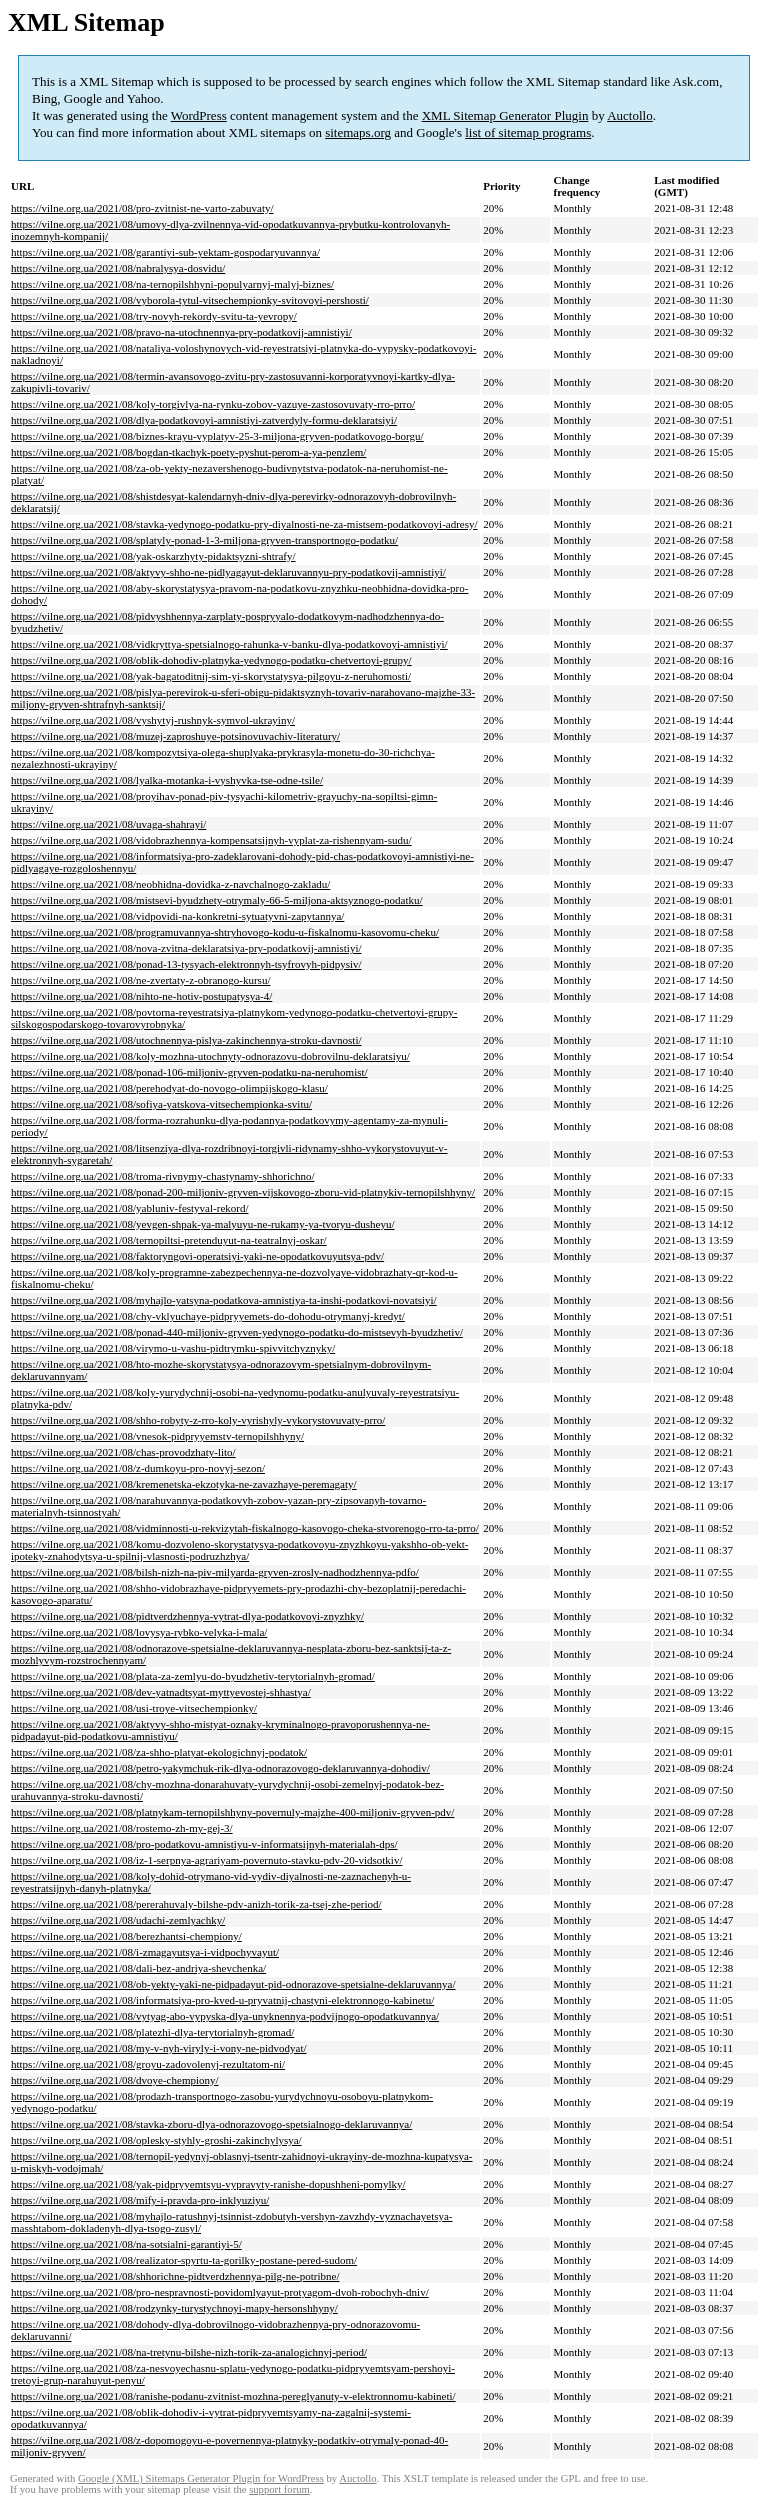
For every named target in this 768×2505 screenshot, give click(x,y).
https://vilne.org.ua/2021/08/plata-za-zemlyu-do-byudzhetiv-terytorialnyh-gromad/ (193, 1676)
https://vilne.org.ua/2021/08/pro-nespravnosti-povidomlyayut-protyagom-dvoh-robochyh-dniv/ (220, 2292)
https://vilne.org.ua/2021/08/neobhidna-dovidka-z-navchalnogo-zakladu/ (170, 884)
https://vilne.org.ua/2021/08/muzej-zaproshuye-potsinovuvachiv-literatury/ (175, 736)
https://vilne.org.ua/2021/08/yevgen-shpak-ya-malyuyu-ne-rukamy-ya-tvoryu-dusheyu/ (203, 1224)
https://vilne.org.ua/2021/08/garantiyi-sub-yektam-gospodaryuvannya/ (165, 252)
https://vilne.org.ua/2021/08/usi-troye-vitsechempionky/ (134, 1708)
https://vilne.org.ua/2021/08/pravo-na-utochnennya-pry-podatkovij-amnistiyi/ (181, 332)
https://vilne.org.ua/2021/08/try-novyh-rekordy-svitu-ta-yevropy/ (154, 316)
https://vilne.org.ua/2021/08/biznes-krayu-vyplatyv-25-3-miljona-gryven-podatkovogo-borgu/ (217, 436)
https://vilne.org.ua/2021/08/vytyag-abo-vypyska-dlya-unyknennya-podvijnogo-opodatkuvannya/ (225, 2016)
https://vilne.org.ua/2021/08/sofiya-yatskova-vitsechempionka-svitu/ (161, 1104)
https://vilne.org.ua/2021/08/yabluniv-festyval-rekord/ (129, 1208)
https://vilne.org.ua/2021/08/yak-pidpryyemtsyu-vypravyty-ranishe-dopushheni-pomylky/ (208, 2184)
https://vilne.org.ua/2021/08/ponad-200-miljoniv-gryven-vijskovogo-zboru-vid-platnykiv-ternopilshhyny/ (243, 1192)
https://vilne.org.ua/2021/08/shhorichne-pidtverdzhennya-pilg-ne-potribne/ (175, 2276)
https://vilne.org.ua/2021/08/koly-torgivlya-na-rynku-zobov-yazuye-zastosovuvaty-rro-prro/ (213, 404)
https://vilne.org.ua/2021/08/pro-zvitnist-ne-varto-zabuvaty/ (142, 208)
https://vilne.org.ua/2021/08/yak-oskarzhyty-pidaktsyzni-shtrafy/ (153, 556)
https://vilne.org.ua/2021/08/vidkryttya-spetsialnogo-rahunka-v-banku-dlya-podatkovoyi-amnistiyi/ (229, 644)
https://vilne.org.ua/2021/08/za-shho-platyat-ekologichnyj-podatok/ (159, 1752)
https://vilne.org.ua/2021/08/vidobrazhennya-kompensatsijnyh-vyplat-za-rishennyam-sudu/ (211, 840)
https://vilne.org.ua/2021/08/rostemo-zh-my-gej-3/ (122, 1828)
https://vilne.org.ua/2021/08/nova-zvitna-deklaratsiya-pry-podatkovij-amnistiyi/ (186, 948)
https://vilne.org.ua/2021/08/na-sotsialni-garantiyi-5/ (126, 2244)
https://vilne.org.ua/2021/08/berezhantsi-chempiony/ (126, 1936)
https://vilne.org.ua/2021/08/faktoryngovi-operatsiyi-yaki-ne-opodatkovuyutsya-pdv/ (197, 1256)
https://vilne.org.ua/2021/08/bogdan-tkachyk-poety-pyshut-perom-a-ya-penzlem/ (188, 452)
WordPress (199, 115)
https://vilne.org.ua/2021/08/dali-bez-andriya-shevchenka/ (138, 1968)
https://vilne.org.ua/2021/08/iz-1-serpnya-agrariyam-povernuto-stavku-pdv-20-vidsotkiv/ (206, 1860)
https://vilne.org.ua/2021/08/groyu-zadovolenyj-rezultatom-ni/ (148, 2064)
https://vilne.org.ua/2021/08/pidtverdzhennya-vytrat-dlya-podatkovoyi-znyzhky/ (187, 1616)
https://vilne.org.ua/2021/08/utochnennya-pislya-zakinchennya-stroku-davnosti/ (186, 1040)
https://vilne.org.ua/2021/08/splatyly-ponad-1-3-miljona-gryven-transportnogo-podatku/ (204, 540)
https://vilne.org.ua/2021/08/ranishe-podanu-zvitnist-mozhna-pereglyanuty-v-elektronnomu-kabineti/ (233, 2396)
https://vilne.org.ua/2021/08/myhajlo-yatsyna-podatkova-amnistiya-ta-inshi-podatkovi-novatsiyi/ (224, 1300)
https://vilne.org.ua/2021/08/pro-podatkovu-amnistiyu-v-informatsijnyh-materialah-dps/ (204, 1844)
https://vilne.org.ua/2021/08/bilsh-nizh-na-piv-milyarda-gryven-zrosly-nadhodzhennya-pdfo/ (215, 1572)
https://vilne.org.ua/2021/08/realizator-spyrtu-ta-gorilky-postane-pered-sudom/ (184, 2260)
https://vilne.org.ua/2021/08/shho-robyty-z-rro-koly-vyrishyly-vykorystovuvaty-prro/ (198, 1420)
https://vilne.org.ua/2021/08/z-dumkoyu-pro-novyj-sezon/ (138, 1468)
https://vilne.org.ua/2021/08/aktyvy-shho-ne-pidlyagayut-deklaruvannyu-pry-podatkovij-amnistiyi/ (228, 572)
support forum (279, 2489)
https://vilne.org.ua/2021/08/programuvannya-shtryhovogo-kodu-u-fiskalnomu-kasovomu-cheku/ (225, 932)
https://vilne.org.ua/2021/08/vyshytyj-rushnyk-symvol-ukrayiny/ (153, 720)
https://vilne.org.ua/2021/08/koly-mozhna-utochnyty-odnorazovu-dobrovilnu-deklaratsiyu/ (210, 1056)
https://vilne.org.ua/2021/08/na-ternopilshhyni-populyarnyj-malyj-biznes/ (172, 284)
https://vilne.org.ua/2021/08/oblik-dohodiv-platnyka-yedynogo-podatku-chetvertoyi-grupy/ (211, 660)
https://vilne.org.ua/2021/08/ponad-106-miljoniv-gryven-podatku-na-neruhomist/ (189, 1072)
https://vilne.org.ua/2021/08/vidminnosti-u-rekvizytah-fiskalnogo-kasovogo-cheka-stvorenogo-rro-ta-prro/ (245, 1528)
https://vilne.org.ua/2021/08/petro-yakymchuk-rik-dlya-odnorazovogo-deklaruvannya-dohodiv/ (220, 1768)
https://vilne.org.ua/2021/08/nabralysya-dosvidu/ (118, 268)
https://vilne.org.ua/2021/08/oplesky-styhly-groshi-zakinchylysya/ (156, 2140)
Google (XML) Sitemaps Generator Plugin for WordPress (201, 2478)
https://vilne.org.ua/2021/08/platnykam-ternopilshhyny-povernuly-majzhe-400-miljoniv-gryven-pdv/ (232, 1812)
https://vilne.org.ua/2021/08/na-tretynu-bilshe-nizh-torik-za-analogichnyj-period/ (189, 2352)
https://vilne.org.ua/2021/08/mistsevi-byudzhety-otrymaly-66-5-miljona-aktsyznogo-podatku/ (217, 900)
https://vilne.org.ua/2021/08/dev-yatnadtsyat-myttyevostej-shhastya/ (161, 1692)
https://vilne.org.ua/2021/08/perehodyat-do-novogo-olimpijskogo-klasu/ (169, 1088)
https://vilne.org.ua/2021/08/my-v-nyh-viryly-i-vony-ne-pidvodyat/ (159, 2048)
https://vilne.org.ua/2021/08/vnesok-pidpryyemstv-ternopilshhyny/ (157, 1436)
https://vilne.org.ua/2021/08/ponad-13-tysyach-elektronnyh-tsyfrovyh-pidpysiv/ (186, 964)
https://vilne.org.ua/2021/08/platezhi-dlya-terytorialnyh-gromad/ (152, 2032)
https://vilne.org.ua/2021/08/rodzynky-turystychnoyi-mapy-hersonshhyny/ (174, 2308)
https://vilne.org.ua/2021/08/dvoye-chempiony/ (115, 2080)
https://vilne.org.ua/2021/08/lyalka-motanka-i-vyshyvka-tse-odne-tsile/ (167, 780)
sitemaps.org (358, 132)
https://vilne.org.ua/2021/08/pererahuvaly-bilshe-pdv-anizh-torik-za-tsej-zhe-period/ (196, 1904)
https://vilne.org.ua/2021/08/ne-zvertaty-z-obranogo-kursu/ (140, 980)
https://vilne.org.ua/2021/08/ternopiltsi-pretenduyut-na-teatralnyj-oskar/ (169, 1240)
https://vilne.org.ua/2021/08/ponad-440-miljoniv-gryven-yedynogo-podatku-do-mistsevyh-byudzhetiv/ (237, 1332)
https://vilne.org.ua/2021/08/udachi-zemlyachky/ (118, 1920)
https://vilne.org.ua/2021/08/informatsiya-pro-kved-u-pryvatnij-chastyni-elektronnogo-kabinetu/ (222, 2000)
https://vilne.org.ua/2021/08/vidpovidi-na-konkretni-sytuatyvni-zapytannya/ (177, 916)
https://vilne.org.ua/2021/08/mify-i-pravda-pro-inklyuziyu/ (140, 2200)
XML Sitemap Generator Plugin (505, 115)
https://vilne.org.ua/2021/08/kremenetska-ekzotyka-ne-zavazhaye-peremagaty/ (184, 1484)
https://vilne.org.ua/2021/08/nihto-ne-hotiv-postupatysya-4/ (141, 996)
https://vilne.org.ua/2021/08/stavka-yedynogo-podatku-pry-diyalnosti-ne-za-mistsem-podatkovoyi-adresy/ (244, 524)
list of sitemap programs (528, 132)
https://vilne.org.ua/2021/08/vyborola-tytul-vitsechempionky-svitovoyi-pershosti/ (190, 300)
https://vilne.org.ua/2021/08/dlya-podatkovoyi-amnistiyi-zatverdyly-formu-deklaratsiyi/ (204, 420)
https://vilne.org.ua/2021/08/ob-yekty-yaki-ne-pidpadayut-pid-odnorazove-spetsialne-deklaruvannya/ (233, 1984)
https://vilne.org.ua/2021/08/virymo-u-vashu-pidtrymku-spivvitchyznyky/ (173, 1348)
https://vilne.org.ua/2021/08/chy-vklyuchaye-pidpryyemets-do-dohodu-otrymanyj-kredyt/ (208, 1316)
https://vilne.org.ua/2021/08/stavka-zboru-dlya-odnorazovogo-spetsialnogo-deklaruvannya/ (211, 2124)
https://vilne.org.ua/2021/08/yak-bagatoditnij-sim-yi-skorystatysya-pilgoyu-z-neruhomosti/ (211, 676)
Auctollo (630, 115)
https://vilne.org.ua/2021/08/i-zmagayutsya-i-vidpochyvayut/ (145, 1952)
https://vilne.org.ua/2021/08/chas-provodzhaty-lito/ (123, 1452)
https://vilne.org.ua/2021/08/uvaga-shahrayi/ (108, 824)
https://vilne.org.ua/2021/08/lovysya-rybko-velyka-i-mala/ (139, 1632)
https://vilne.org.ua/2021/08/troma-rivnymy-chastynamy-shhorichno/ (162, 1176)
